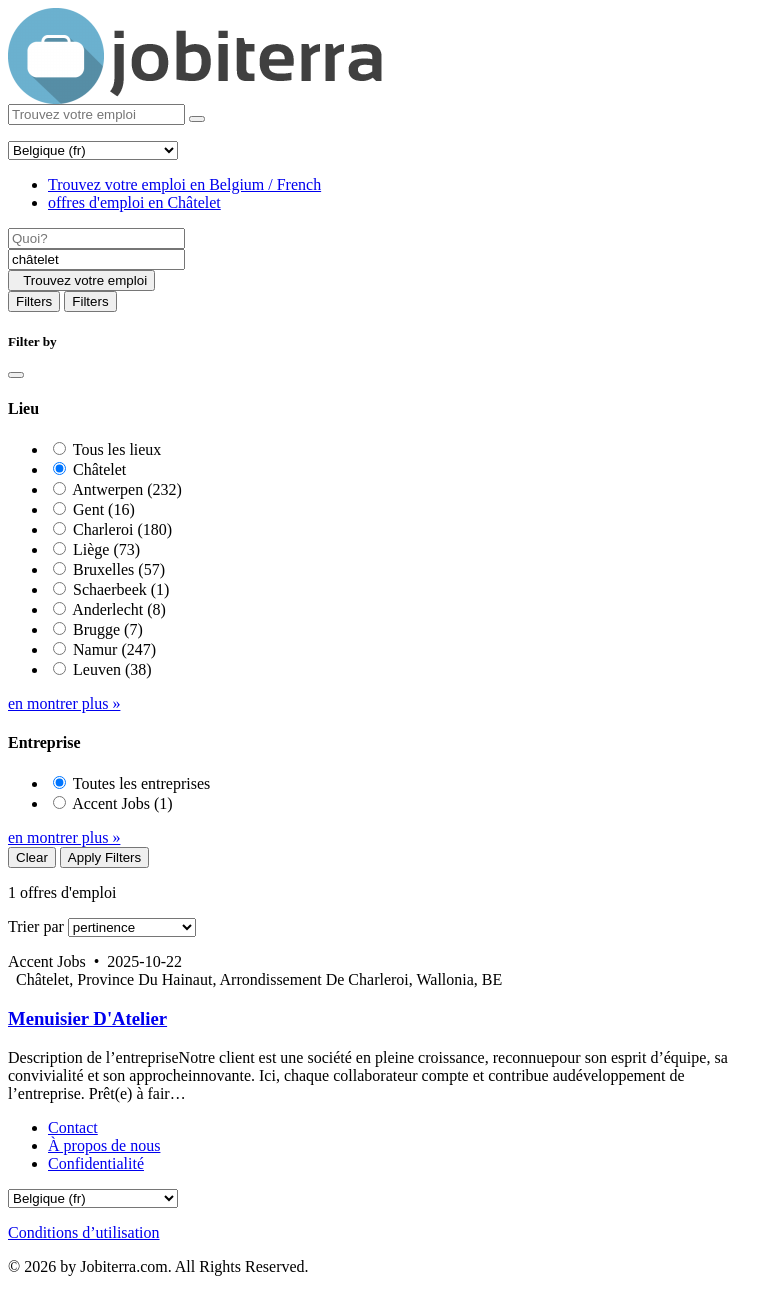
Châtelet (99, 469)
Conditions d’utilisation (84, 1232)
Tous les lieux (117, 449)
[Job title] (96, 238)
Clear (32, 857)
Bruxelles (119, 569)
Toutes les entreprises (142, 783)
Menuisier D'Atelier (87, 1018)
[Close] (16, 375)
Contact (73, 1127)
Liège (106, 549)
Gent (104, 509)
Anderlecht (119, 609)
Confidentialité (96, 1163)
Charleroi (122, 529)
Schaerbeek (121, 589)
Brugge (108, 629)
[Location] (96, 259)
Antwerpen (127, 489)
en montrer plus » (64, 703)
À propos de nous (104, 1145)
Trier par (36, 926)
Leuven (112, 669)
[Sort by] (132, 927)
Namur (114, 649)
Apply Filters (104, 857)
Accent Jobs (122, 803)
